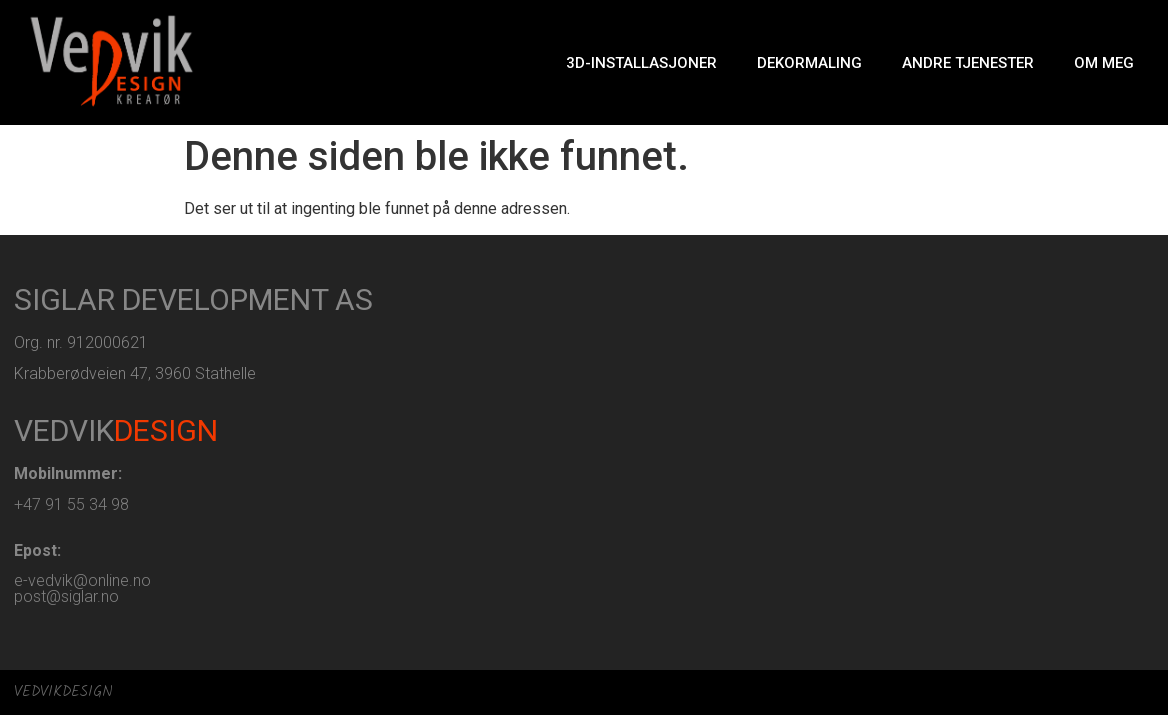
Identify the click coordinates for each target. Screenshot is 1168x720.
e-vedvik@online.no (82, 580)
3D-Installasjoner (641, 63)
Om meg (1104, 63)
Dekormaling (809, 63)
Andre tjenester (968, 63)
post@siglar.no (66, 596)
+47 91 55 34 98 (71, 504)
